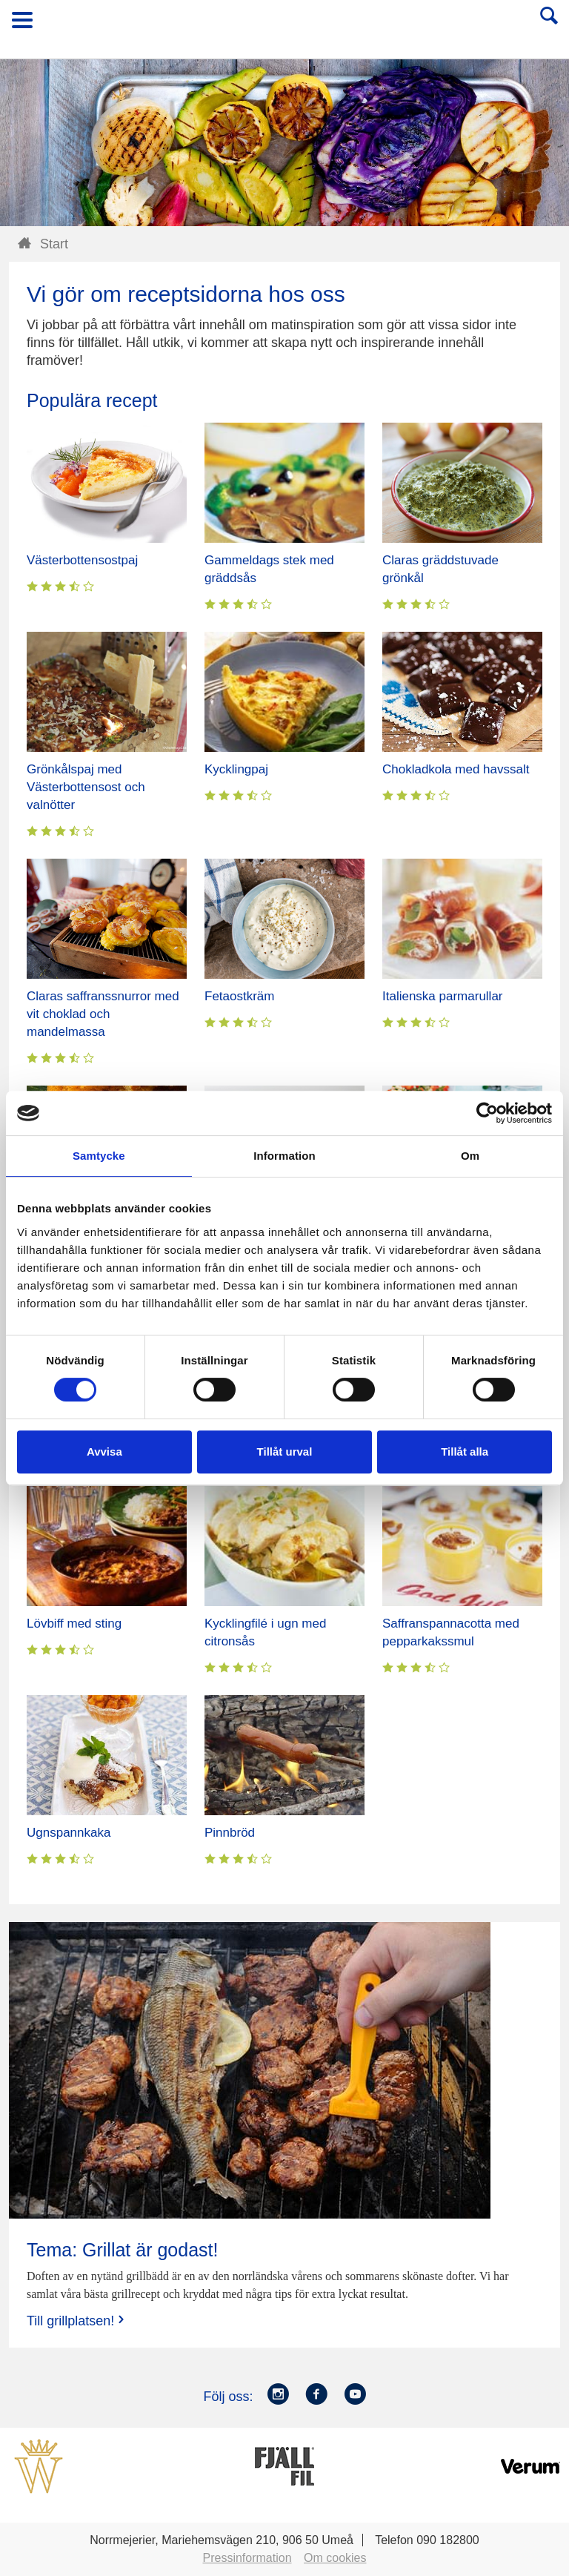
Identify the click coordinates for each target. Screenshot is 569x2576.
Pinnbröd (229, 1833)
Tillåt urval (285, 1451)
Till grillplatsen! (77, 2320)
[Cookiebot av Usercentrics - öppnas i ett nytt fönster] (487, 1113)
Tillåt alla (464, 1451)
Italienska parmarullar (442, 996)
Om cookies (335, 2558)
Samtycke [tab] (99, 1155)
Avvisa (104, 1451)
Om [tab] (470, 1155)
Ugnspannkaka (68, 1833)
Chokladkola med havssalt (455, 769)
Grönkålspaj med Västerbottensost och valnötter (86, 787)
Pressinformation (247, 2558)
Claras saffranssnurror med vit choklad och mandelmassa (103, 1014)
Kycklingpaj (236, 769)
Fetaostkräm (239, 996)
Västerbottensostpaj (82, 560)
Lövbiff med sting (74, 1623)
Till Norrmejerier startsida (285, 25)
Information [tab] (284, 1155)
